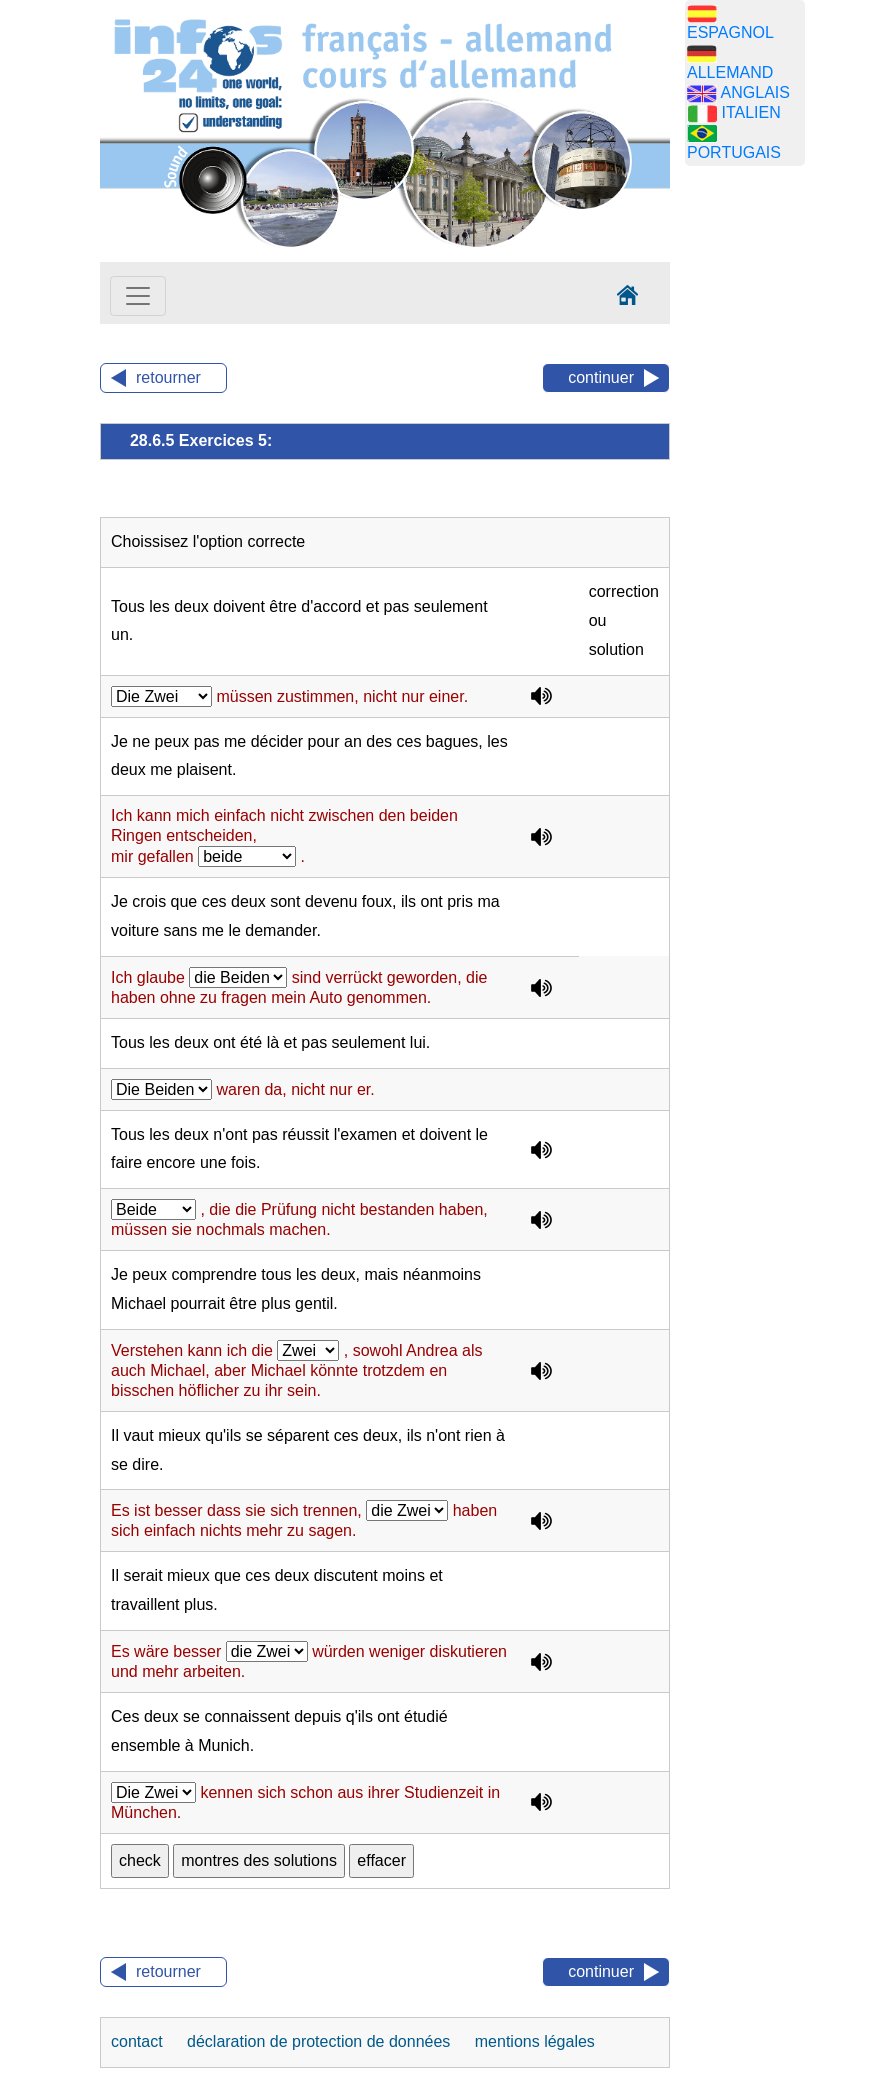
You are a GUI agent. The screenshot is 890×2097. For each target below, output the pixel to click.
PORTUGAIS (734, 152)
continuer (601, 377)
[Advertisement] (780, 495)
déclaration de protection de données (321, 2041)
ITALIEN (750, 112)
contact (139, 2041)
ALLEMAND (730, 72)
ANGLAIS (755, 92)
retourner (168, 377)
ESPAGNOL (730, 32)
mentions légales (535, 2041)
